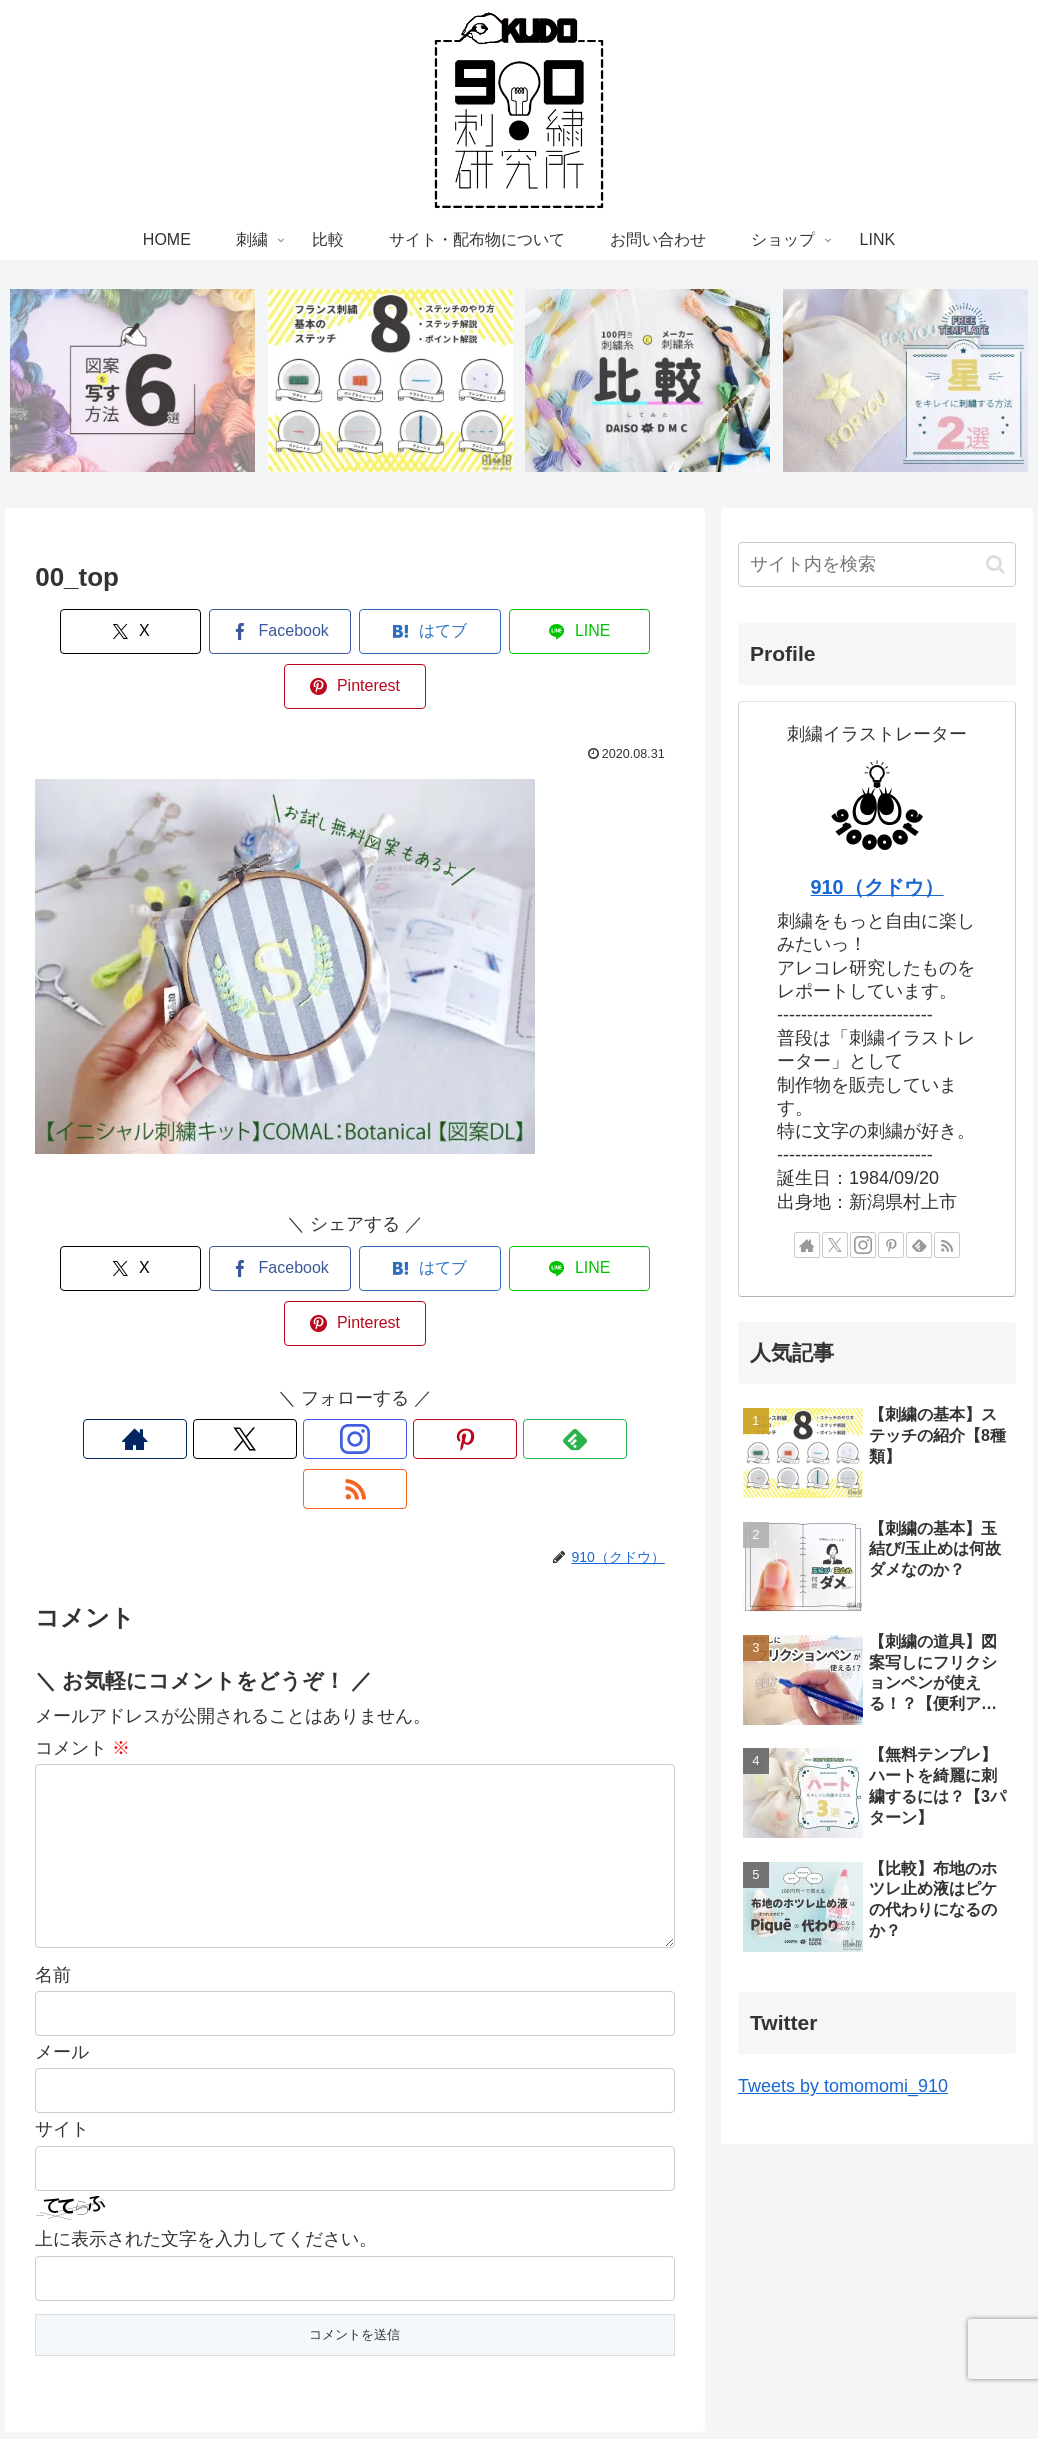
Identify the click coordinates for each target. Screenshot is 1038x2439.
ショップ (713, 2377)
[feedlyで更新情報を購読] (424, 1331)
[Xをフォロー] (286, 1331)
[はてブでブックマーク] (355, 633)
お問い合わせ (622, 2377)
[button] (995, 565)
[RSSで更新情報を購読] (470, 1331)
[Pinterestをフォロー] (378, 1331)
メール (62, 1925)
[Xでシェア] (96, 633)
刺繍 (321, 2377)
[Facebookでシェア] (226, 633)
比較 (370, 2377)
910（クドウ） (877, 889)
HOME (265, 2377)
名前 (53, 1848)
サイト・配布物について (482, 2377)
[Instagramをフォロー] (332, 1331)
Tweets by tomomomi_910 (843, 2088)
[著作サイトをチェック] (240, 1331)
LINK (777, 2377)
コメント (82, 1589)
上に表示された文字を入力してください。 (206, 2113)
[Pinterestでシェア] (614, 633)
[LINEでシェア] (485, 633)
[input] (877, 566)
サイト (62, 2003)
